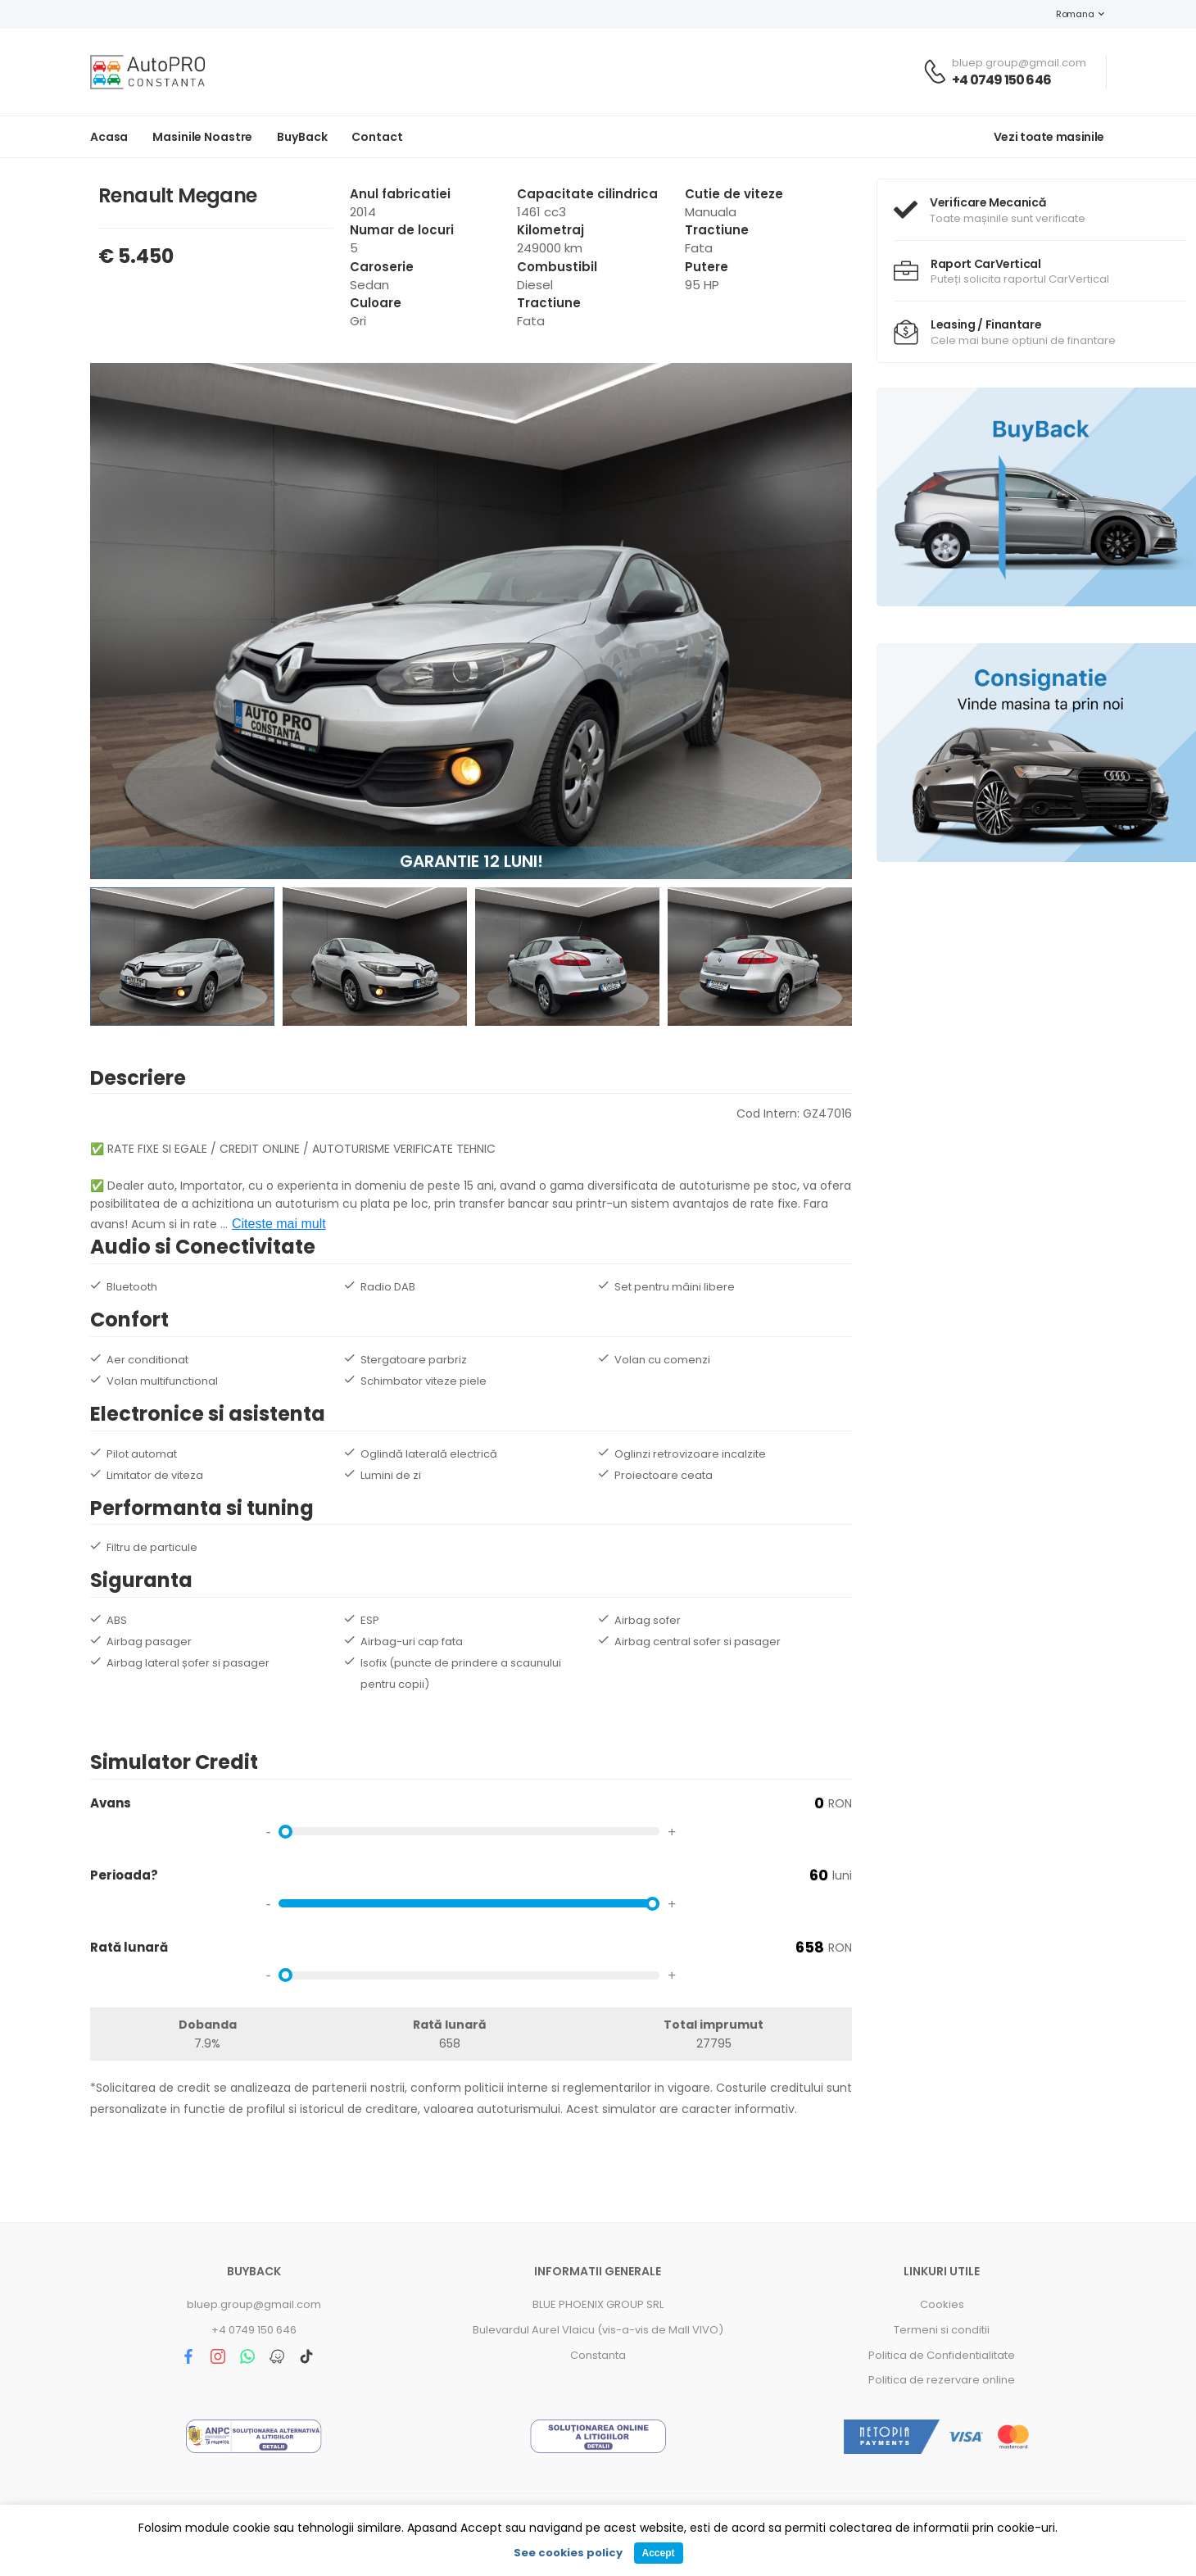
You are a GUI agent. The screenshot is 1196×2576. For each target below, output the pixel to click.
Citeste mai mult (279, 1224)
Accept (657, 2553)
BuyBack (302, 137)
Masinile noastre (202, 137)
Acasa (109, 137)
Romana (1067, 13)
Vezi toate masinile (1049, 137)
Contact (376, 137)
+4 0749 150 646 (1001, 79)
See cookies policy (568, 2552)
